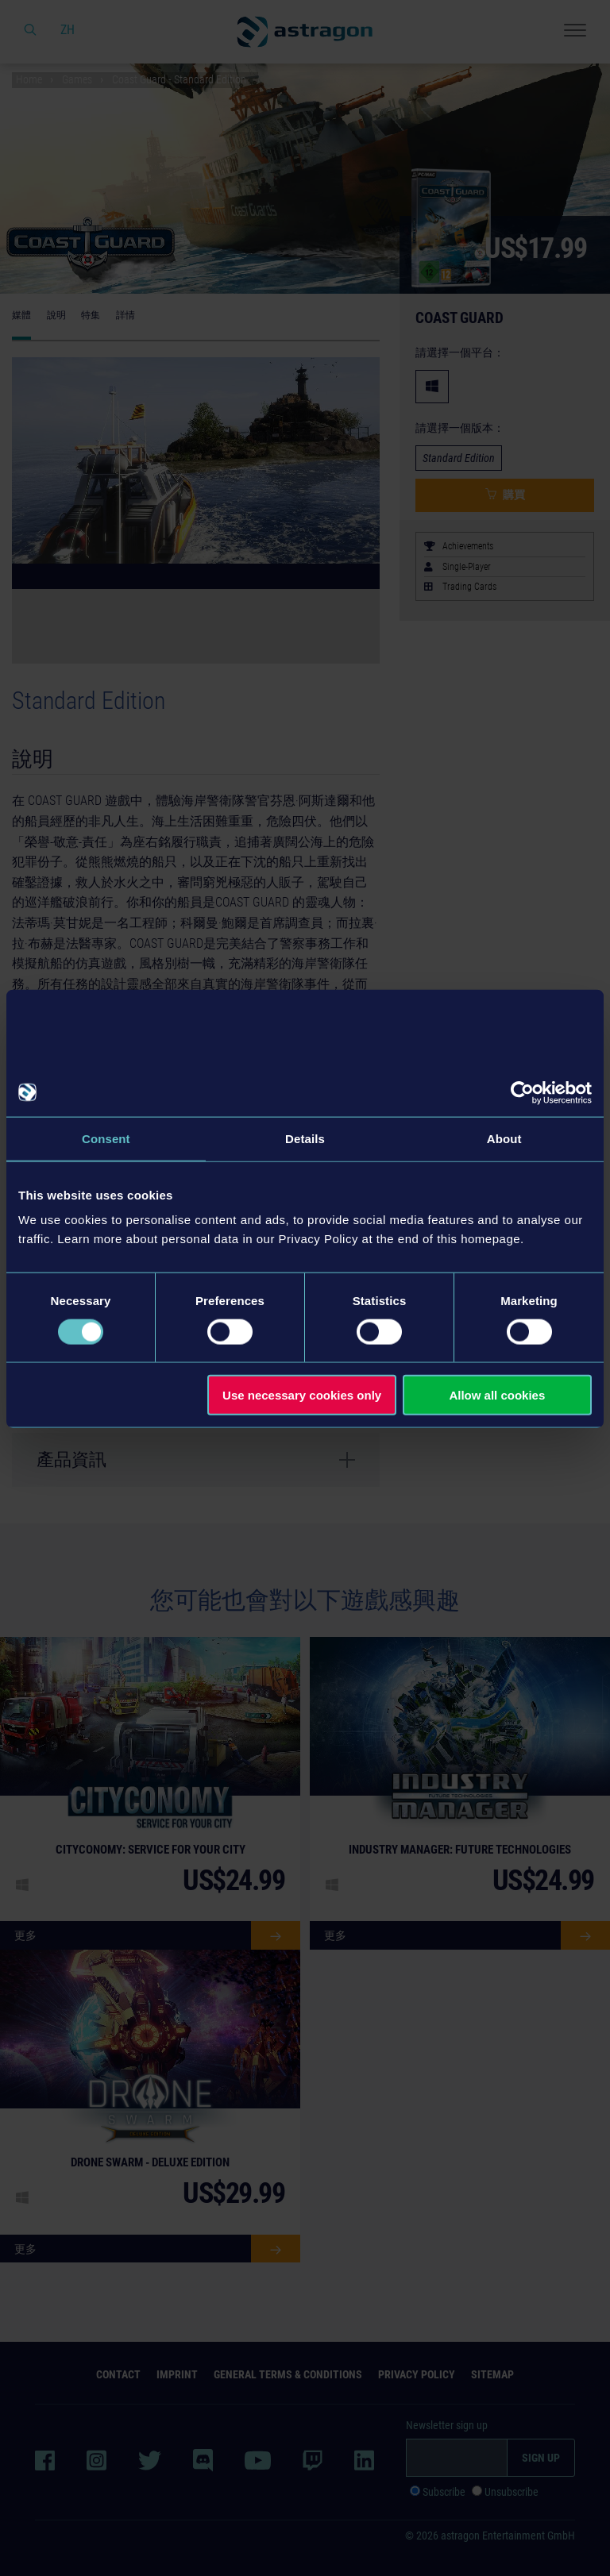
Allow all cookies (497, 1395)
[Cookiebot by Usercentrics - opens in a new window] (522, 1092)
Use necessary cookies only (301, 1395)
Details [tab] (305, 1138)
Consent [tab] (106, 1138)
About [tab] (504, 1138)
